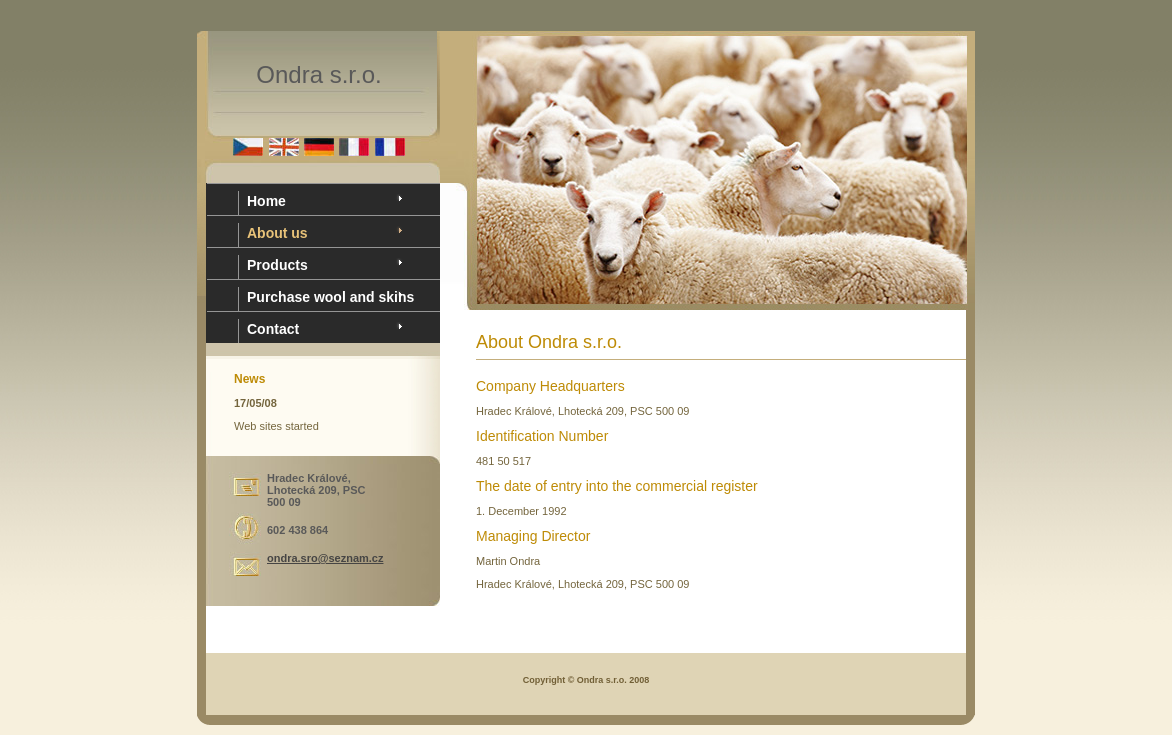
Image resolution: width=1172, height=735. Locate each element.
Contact (273, 329)
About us (277, 233)
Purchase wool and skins (330, 297)
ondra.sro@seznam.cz (325, 558)
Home (266, 201)
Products (277, 265)
